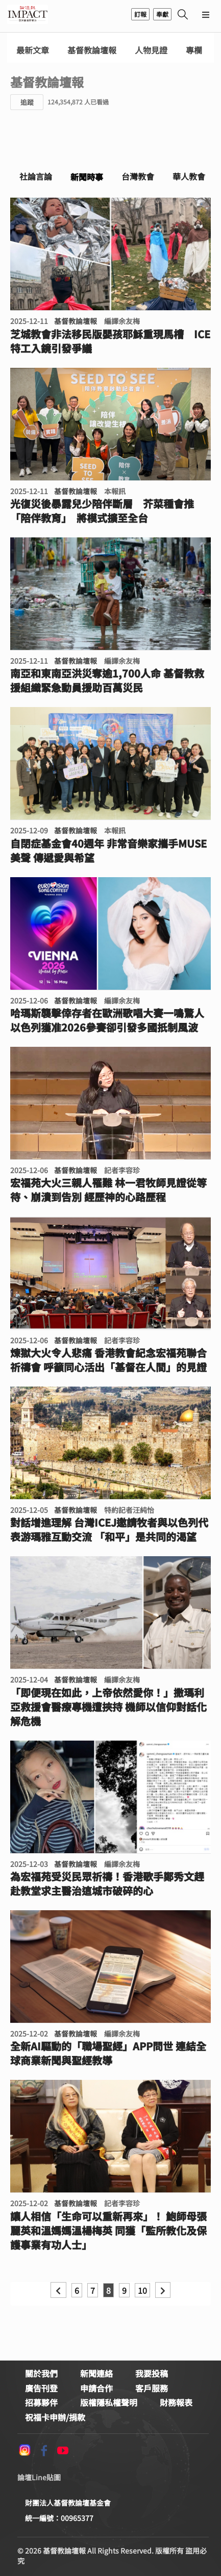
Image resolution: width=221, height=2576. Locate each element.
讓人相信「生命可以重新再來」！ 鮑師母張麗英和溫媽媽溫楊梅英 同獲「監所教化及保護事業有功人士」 (108, 2230)
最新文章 (32, 50)
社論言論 (35, 176)
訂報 (140, 14)
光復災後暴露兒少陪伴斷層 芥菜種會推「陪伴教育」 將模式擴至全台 (102, 511)
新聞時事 (86, 177)
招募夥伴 (41, 2402)
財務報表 (176, 2402)
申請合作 (96, 2388)
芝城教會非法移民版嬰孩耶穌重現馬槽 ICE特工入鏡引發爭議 (110, 341)
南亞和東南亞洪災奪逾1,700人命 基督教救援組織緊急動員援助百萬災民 (107, 680)
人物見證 (151, 50)
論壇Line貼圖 (39, 2477)
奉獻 (162, 14)
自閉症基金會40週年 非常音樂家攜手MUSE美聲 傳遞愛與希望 (108, 850)
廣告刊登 (41, 2388)
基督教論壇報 (91, 50)
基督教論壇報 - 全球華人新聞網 (27, 14)
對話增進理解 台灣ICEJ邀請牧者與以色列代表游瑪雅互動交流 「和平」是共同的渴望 (109, 1529)
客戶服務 (151, 2388)
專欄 (194, 50)
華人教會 (189, 176)
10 (142, 2290)
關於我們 (41, 2373)
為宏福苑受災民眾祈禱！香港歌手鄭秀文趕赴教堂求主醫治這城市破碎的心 (107, 1883)
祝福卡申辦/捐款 (55, 2417)
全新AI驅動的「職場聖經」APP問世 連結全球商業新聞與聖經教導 (108, 2053)
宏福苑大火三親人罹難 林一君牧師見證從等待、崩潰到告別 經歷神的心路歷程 (108, 1190)
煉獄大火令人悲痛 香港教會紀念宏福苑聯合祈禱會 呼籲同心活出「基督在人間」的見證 (108, 1360)
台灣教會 (137, 176)
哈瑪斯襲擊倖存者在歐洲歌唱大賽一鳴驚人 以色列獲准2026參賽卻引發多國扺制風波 (107, 1020)
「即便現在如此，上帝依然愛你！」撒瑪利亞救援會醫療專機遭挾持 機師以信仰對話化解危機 (108, 1707)
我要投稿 (151, 2373)
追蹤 (27, 102)
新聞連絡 (96, 2373)
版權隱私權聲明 (108, 2402)
